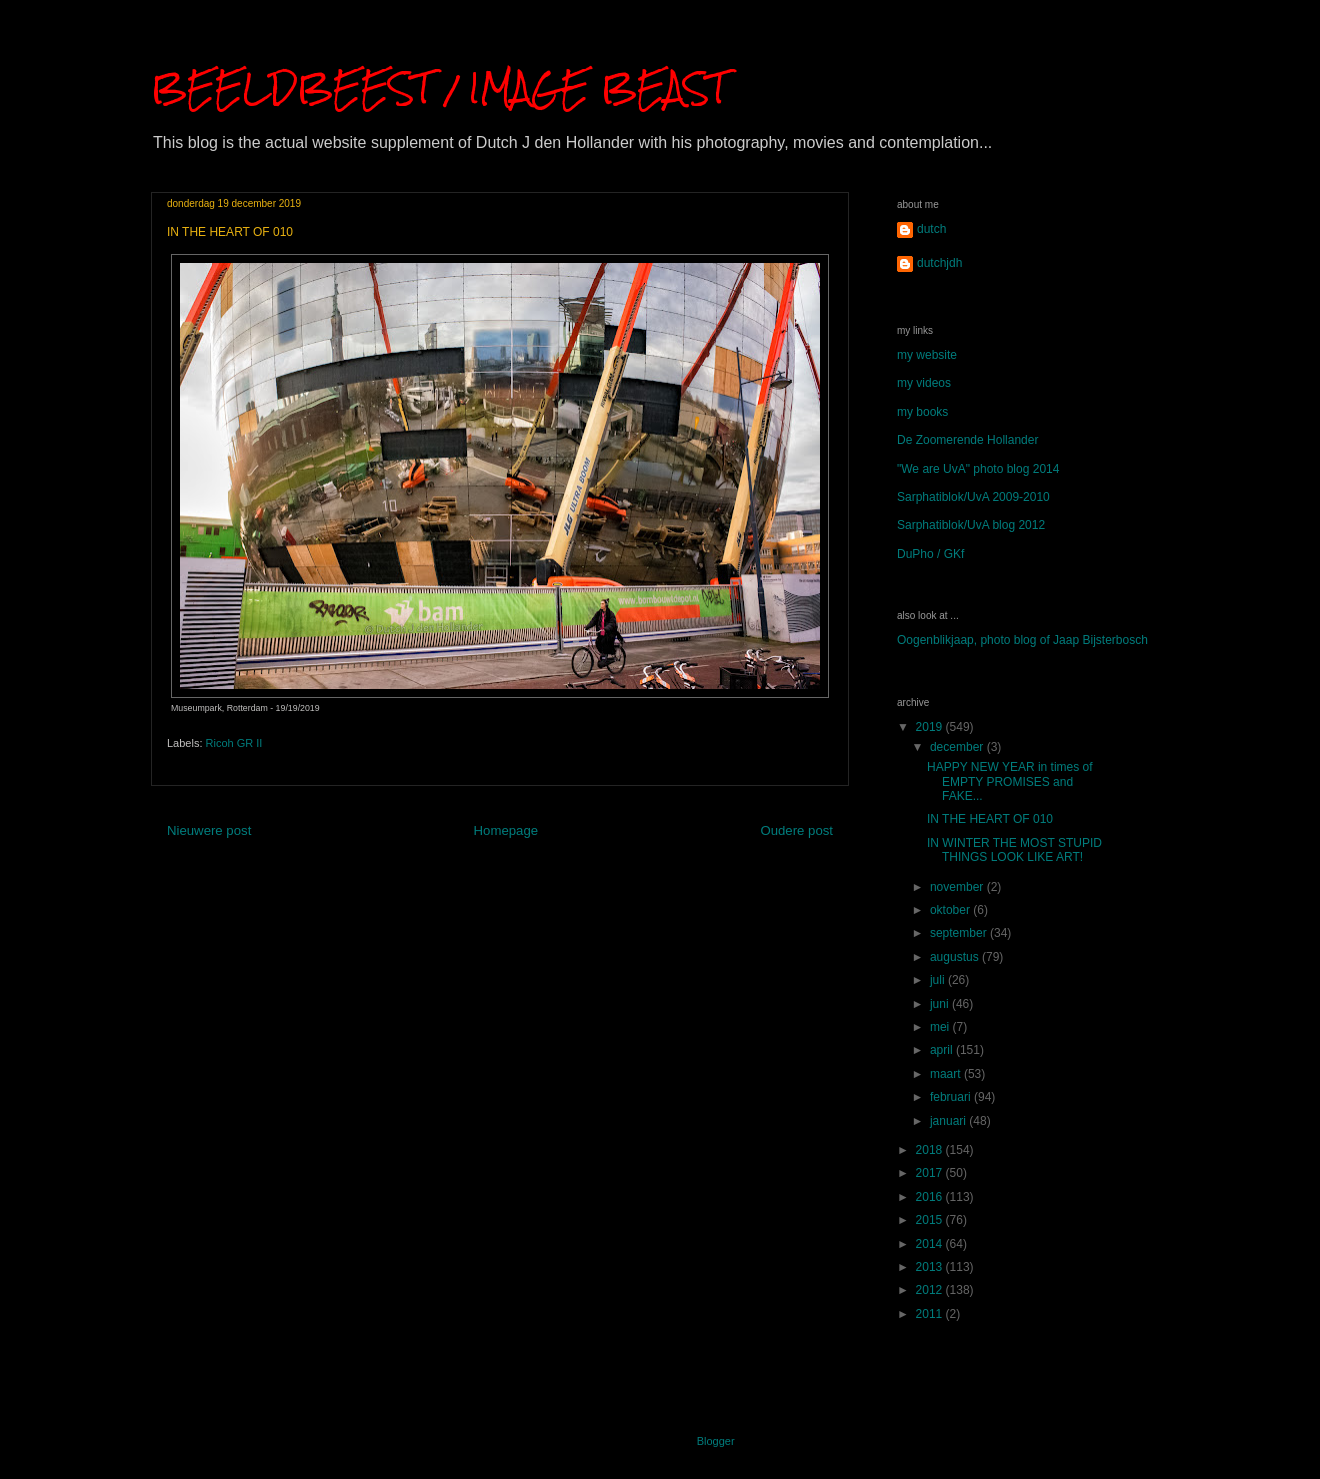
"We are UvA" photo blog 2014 (978, 469)
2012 (931, 1290)
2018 (931, 1150)
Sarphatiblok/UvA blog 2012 (971, 525)
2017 (931, 1173)
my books (922, 412)
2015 (931, 1220)
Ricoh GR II (234, 743)
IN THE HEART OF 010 (990, 819)
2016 (931, 1197)
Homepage (506, 830)
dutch (931, 229)
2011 (931, 1314)
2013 (931, 1267)
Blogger (715, 1441)
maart (947, 1074)
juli (939, 980)
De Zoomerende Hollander (967, 440)
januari (949, 1121)
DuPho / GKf (930, 554)
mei (941, 1027)
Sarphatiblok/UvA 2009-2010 (973, 497)
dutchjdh (939, 263)
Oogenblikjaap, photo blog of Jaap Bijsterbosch (1022, 640)
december (958, 747)
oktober (951, 910)
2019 (931, 727)
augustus (956, 957)
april (943, 1050)
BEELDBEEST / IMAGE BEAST (439, 87)
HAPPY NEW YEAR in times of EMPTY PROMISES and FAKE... (1010, 781)
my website (927, 355)
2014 (931, 1244)
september (960, 933)
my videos (924, 383)
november (958, 887)
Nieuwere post (209, 830)
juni (941, 1004)
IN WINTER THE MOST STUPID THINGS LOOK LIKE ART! (1014, 850)
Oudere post (796, 830)
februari (952, 1097)
